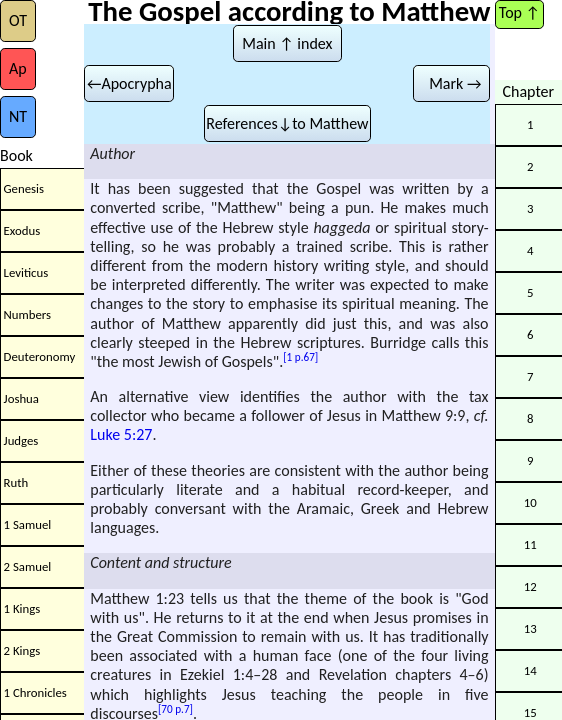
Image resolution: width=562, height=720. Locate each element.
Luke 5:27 (121, 434)
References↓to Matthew (287, 123)
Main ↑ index (287, 43)
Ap (18, 68)
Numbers (28, 314)
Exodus (22, 230)
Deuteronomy (40, 356)
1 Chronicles (35, 692)
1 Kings (22, 608)
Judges (21, 440)
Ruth (16, 482)
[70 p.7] (175, 709)
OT (18, 20)
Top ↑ (519, 12)
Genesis (24, 188)
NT (18, 116)
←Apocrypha (129, 83)
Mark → (452, 83)
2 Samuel (28, 566)
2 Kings (22, 650)
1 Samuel (28, 524)
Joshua (21, 398)
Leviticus (26, 272)
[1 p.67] (300, 357)
